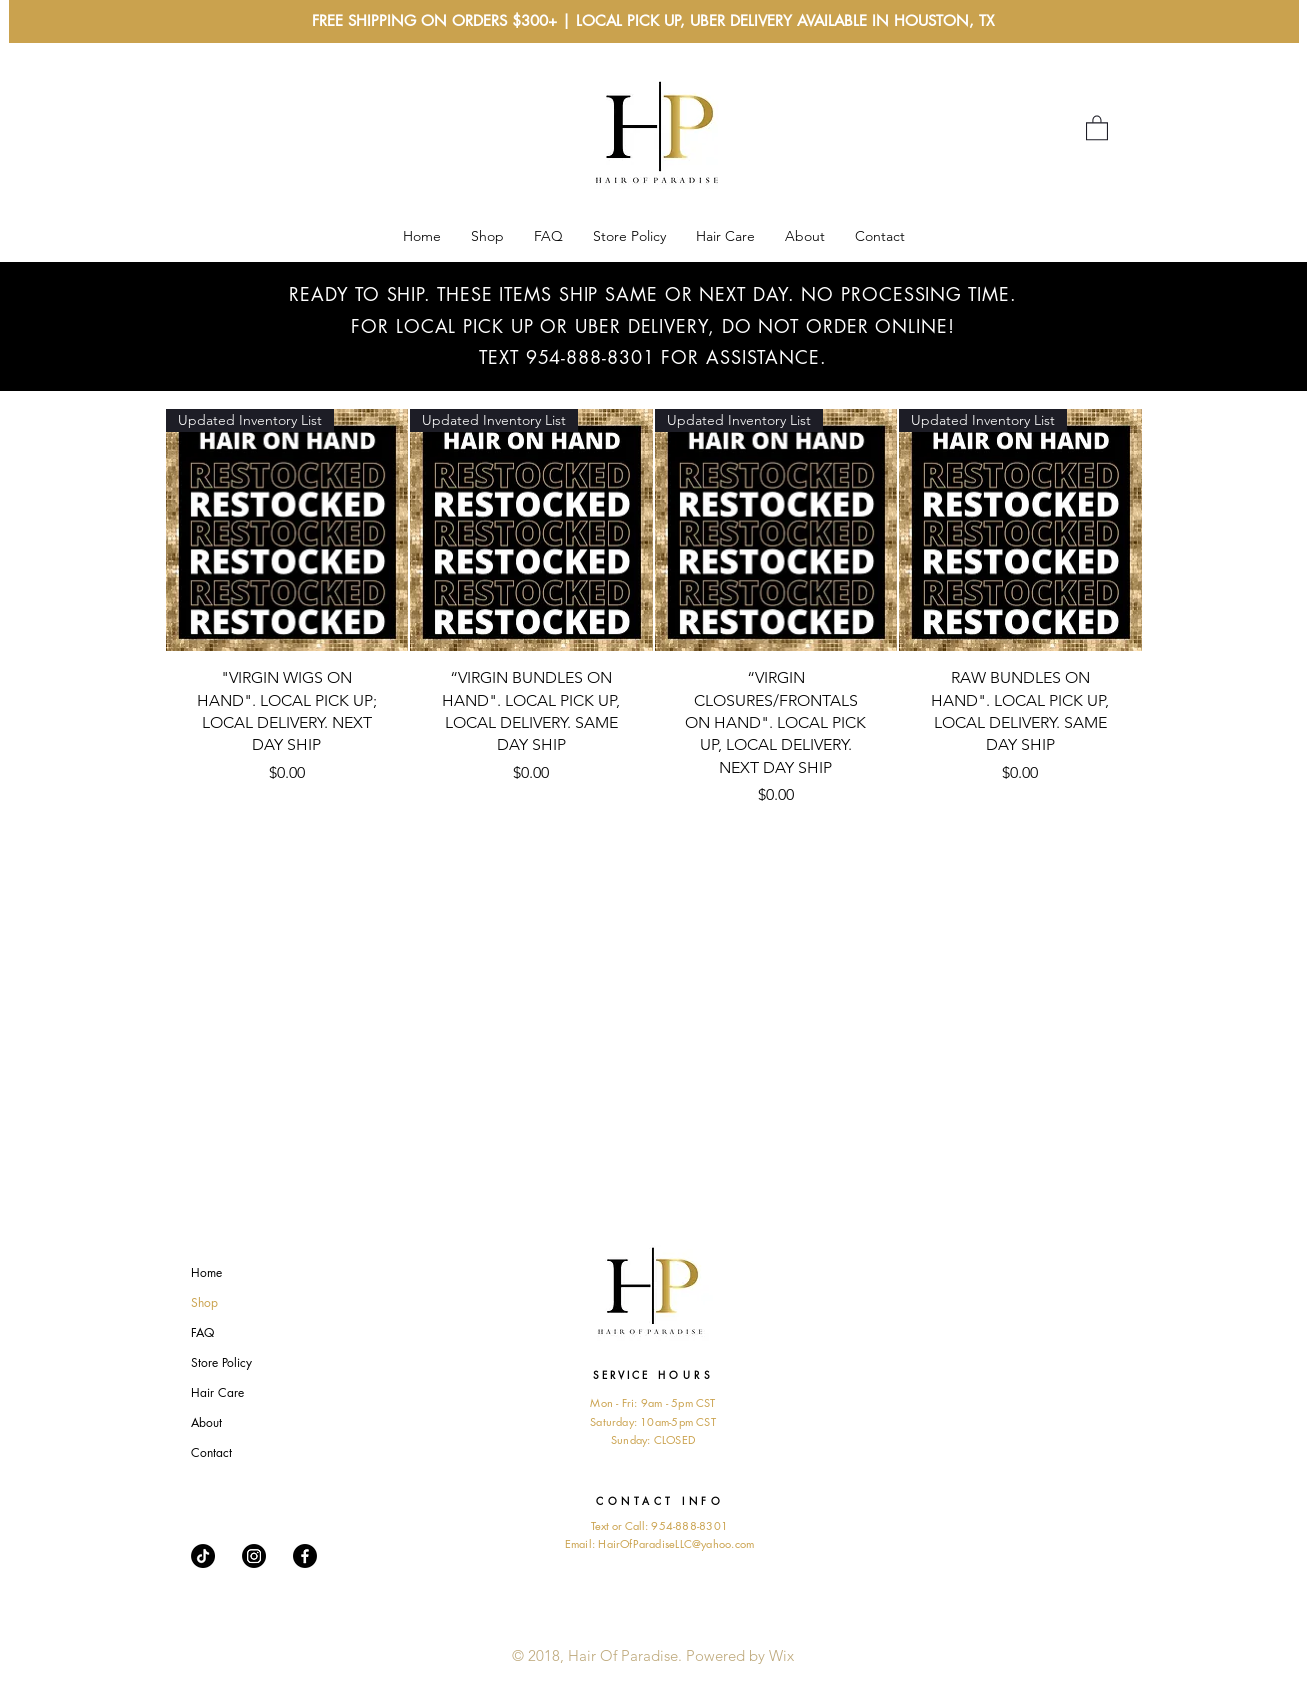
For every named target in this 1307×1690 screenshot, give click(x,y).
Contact (211, 1452)
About (206, 1422)
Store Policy (221, 1362)
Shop (204, 1302)
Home (206, 1272)
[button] (1097, 127)
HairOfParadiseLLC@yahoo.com (676, 1543)
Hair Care (217, 1392)
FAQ (202, 1332)
